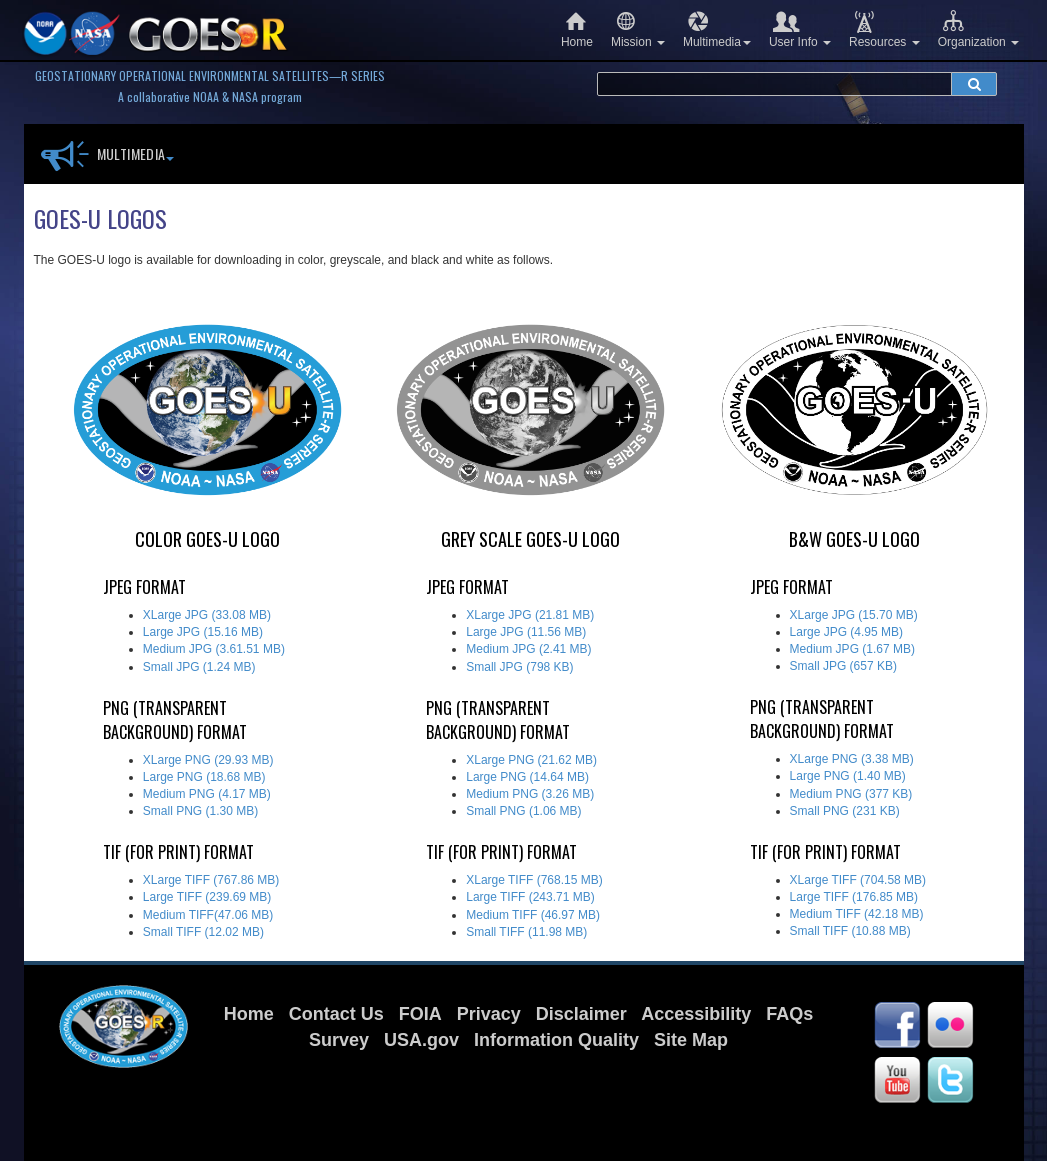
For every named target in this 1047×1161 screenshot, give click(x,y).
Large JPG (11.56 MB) (526, 632)
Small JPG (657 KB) (843, 666)
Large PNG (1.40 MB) (848, 776)
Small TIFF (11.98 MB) (526, 932)
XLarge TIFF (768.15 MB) (534, 880)
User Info (800, 29)
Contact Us (336, 1014)
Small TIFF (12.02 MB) (203, 932)
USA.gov (421, 1040)
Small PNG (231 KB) (845, 811)
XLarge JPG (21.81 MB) (530, 615)
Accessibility (696, 1014)
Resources (884, 29)
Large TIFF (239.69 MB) (207, 897)
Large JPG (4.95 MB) (846, 632)
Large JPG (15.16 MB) (203, 632)
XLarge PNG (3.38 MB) (852, 759)
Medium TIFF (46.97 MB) (533, 915)
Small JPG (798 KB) (519, 667)
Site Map (691, 1040)
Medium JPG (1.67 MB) (852, 649)
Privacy (489, 1014)
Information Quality (556, 1040)
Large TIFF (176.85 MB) (854, 897)
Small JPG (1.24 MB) (199, 667)
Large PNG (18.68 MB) (204, 777)
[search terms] (774, 84)
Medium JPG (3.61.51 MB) (214, 649)
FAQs (789, 1014)
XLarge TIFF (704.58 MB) (858, 880)
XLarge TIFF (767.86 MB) (211, 880)
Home (577, 29)
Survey (339, 1040)
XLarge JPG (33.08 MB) (207, 615)
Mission (638, 29)
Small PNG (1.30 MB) (200, 811)
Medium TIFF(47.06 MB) (208, 915)
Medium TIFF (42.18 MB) (857, 914)
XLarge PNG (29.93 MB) (208, 760)
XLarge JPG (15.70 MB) (854, 615)
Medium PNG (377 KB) (851, 794)
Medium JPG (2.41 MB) (528, 649)
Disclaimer (581, 1014)
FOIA (420, 1014)
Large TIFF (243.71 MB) (530, 897)
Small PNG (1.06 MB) (523, 811)
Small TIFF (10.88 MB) (850, 931)
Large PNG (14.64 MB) (527, 777)
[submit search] (974, 84)
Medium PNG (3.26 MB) (530, 794)
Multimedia (717, 29)
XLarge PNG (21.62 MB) (531, 760)
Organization (978, 29)
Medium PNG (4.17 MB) (207, 794)
